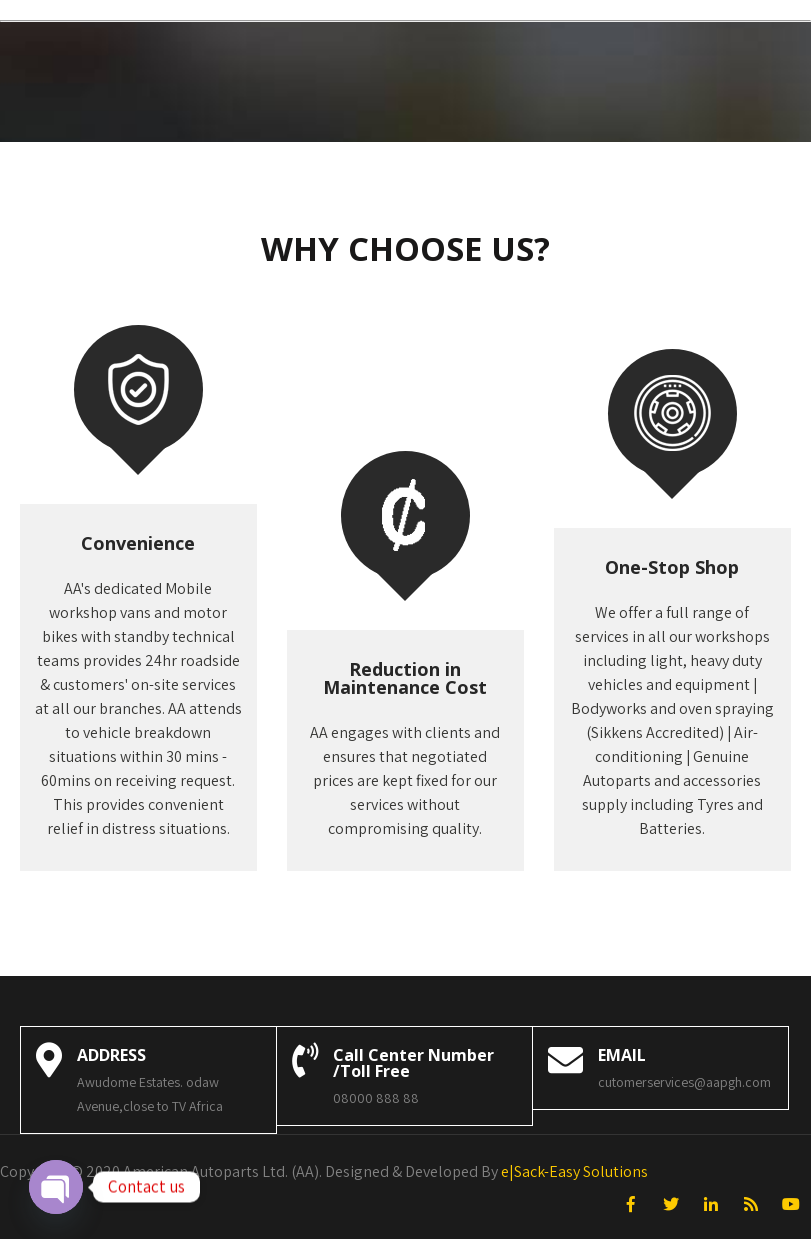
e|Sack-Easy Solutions (574, 1171)
